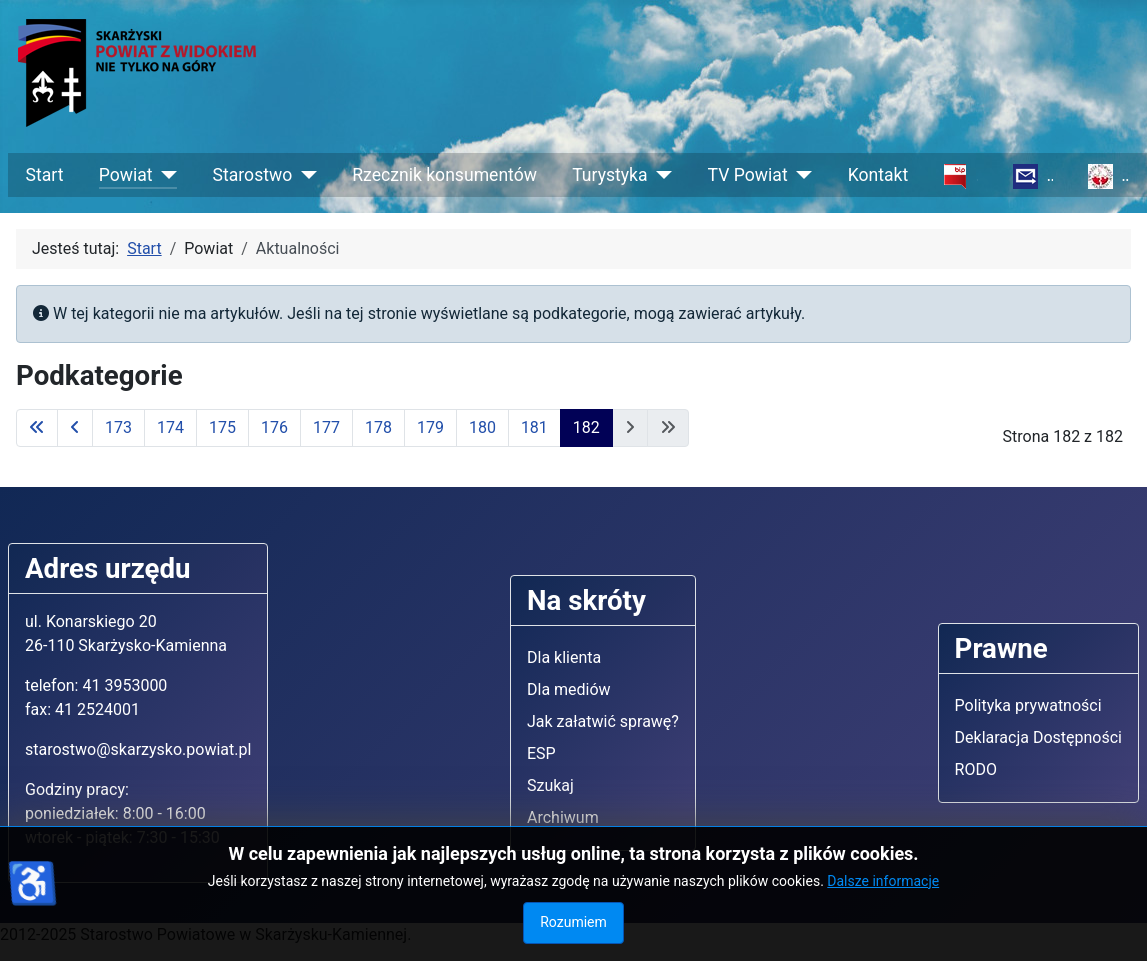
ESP (541, 753)
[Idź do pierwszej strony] (37, 428)
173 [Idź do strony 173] (118, 427)
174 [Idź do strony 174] (170, 427)
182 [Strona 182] (586, 427)
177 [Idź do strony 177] (326, 427)
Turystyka (609, 175)
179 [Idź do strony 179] (430, 427)
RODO (976, 769)
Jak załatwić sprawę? (603, 721)
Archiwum (563, 817)
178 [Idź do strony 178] (378, 427)
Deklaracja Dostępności (1038, 737)
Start (45, 175)
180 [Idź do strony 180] (482, 427)
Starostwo (253, 175)
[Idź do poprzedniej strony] (75, 428)
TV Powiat (748, 175)
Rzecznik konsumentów (444, 175)
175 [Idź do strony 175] (222, 427)
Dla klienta (564, 657)
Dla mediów (569, 689)
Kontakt (878, 175)
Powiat (126, 175)
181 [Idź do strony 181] (534, 427)
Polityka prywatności (1028, 705)
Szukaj (550, 785)
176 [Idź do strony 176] (274, 427)
